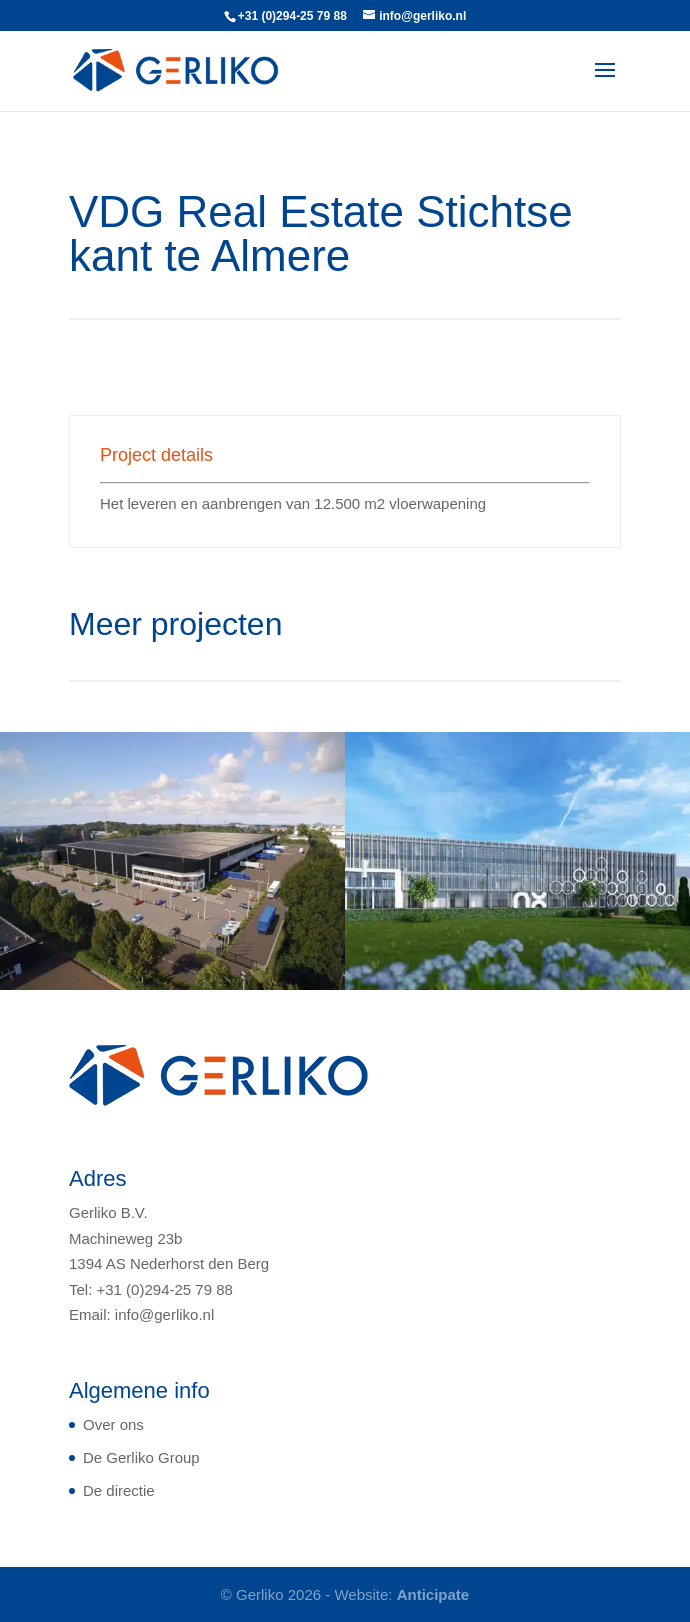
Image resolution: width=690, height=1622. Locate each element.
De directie (119, 1490)
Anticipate (433, 1594)
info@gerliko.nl (164, 1314)
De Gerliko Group (141, 1457)
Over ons (113, 1424)
